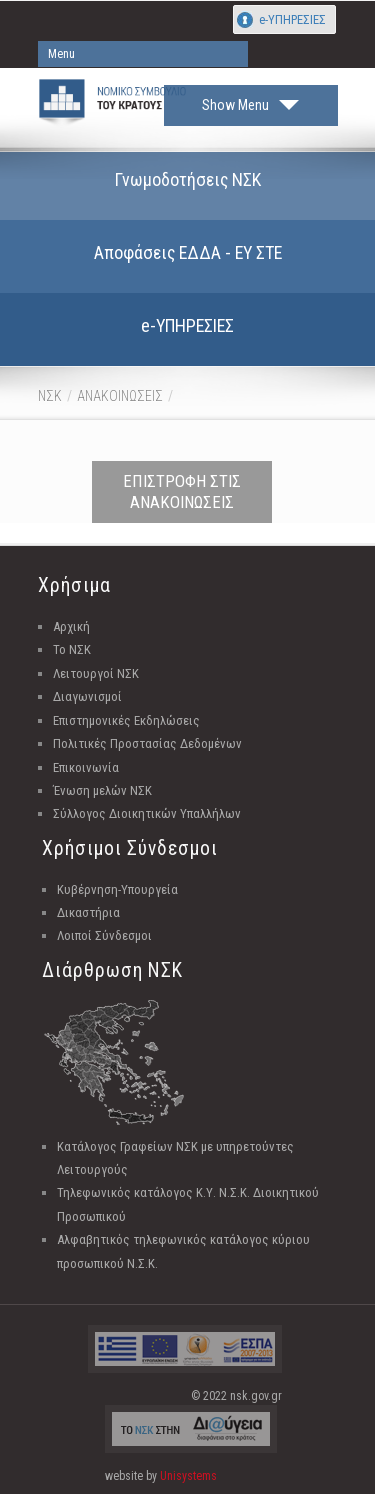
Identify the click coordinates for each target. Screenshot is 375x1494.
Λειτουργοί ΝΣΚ (96, 673)
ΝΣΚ (50, 396)
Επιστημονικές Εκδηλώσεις (126, 720)
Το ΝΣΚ (72, 649)
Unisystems (188, 1476)
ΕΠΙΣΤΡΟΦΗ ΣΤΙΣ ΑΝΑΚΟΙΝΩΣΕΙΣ (182, 491)
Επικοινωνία (86, 767)
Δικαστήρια (88, 912)
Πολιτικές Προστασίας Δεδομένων (147, 743)
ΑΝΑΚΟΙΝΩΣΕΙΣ (120, 396)
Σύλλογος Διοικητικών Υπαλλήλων (147, 813)
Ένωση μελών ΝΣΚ (102, 790)
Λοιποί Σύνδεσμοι (104, 935)
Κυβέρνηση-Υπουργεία (117, 889)
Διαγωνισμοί (87, 696)
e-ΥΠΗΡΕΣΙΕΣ (292, 19)
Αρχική (71, 626)
